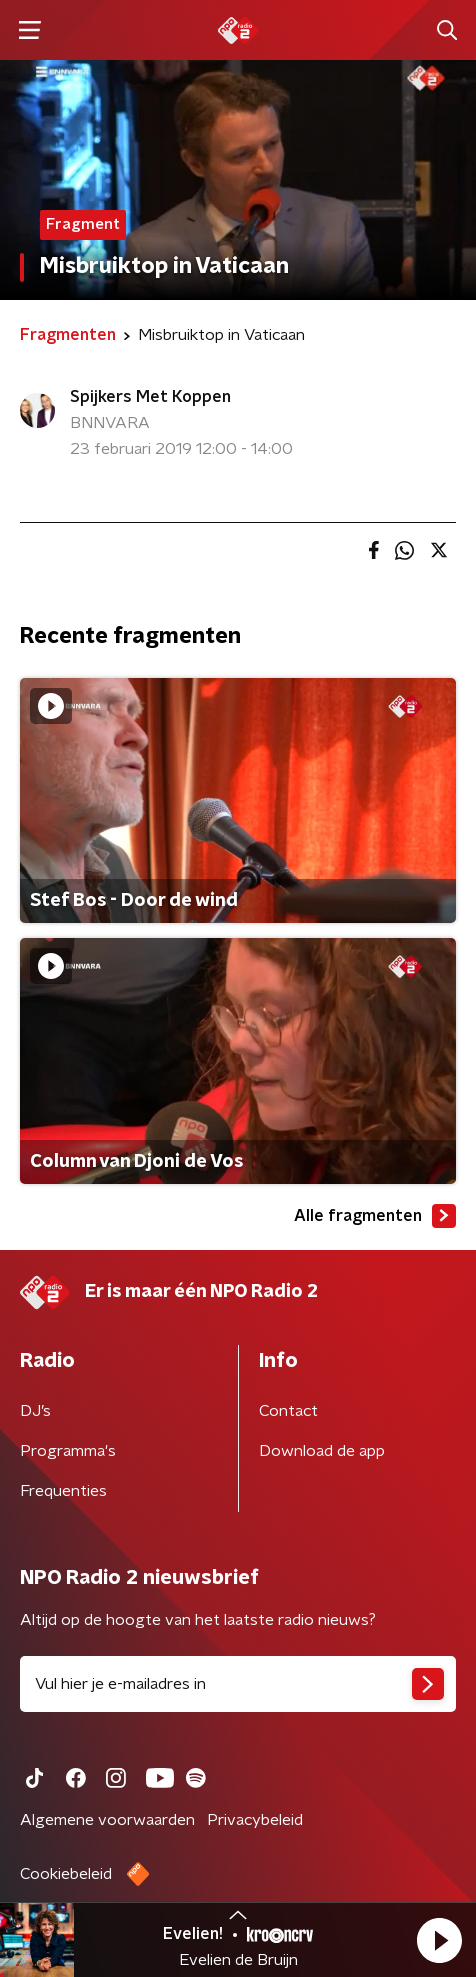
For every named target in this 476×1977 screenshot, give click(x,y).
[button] (439, 1940)
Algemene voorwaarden (107, 1820)
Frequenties (63, 1491)
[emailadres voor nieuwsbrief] (238, 1684)
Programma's (68, 1451)
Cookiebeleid (66, 1874)
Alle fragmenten (375, 1216)
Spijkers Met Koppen (150, 397)
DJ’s (35, 1411)
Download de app (322, 1451)
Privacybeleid (255, 1820)
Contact (288, 1411)
